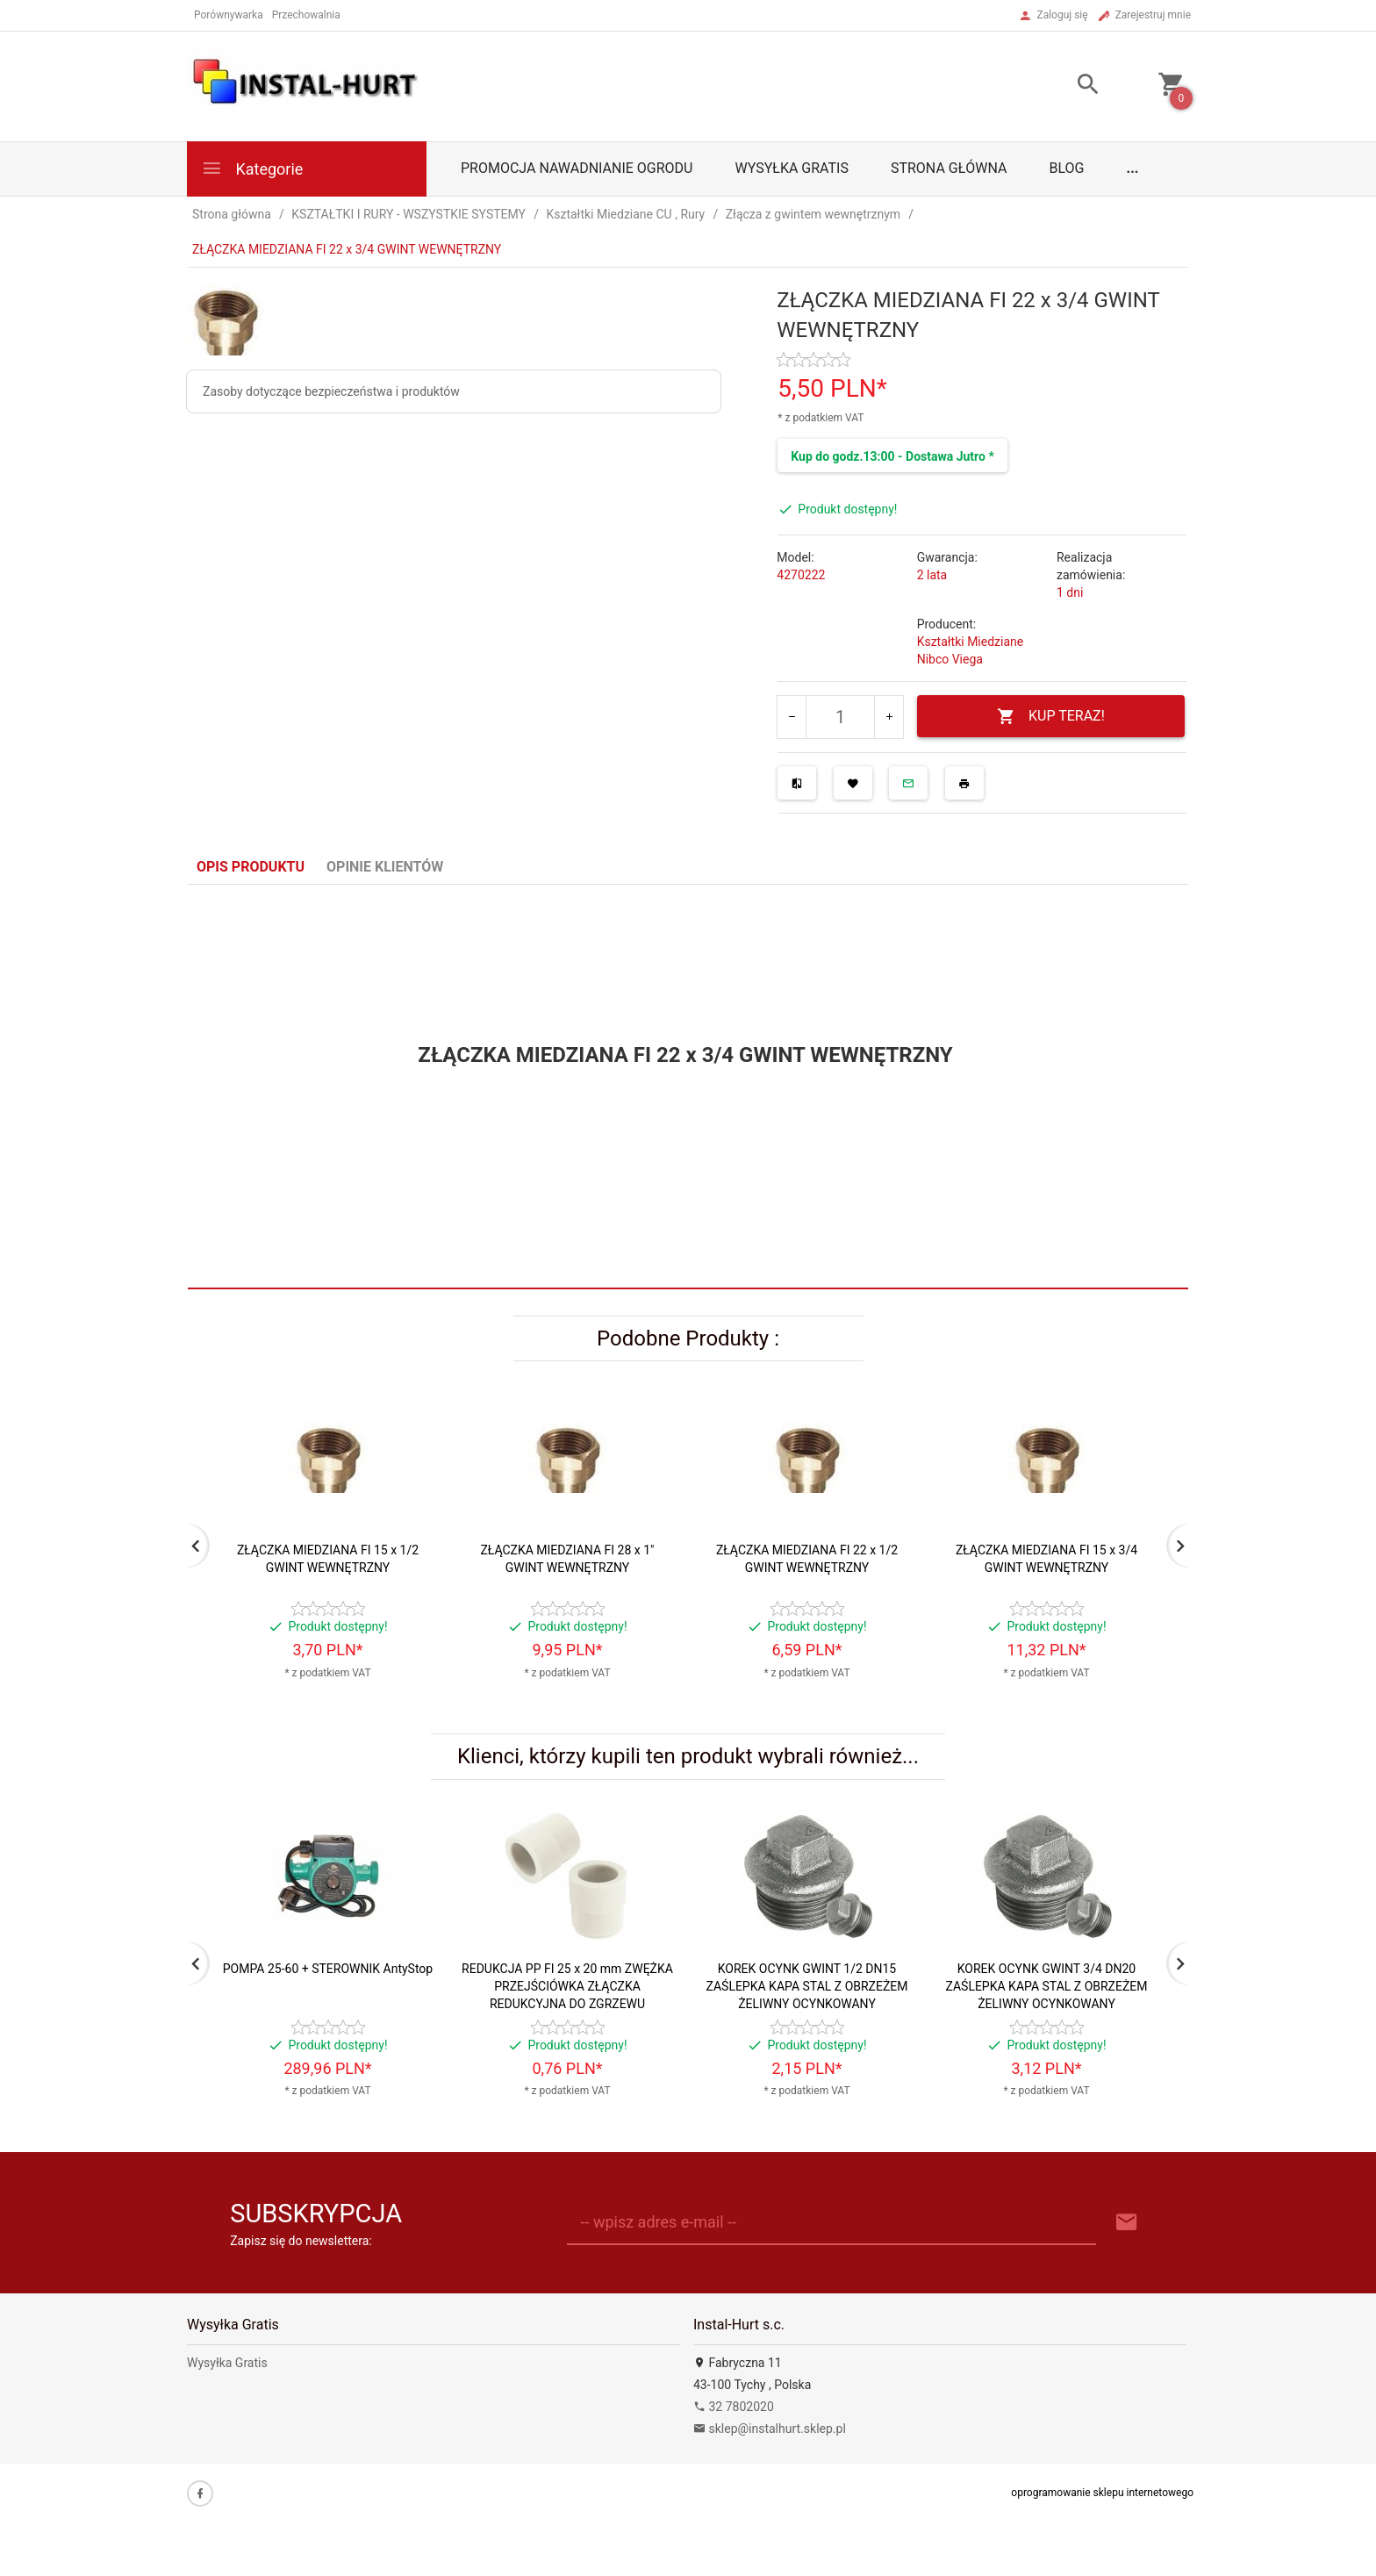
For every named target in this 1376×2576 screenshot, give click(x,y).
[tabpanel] (688, 1087)
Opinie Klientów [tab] (384, 866)
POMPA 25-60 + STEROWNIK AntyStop (328, 1969)
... (1133, 168)
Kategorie (252, 168)
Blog (1067, 168)
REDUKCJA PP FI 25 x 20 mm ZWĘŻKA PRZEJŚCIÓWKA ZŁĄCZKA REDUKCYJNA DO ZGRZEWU (567, 1986)
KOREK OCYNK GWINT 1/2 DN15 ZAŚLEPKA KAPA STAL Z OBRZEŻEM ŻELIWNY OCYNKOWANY (806, 1986)
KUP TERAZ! (1051, 716)
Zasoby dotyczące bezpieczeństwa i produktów (331, 391)
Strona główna (949, 168)
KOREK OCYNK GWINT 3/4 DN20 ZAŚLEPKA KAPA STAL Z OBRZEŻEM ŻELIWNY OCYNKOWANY (1046, 1986)
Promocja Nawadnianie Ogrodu (576, 168)
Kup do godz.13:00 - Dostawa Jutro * (892, 456)
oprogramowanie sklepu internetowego (1102, 2492)
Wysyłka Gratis (791, 168)
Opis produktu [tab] (251, 866)
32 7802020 (733, 2407)
